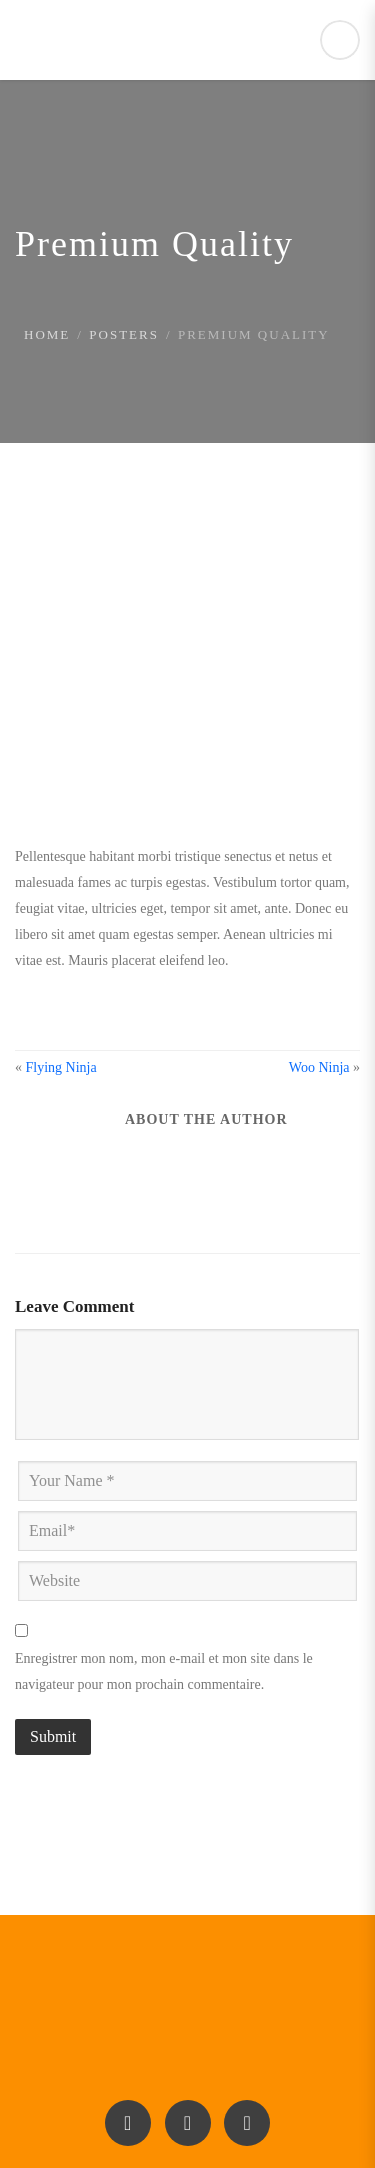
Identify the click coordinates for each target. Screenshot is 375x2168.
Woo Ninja (319, 1067)
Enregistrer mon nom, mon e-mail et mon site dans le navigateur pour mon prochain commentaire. (164, 1671)
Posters (124, 334)
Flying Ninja (61, 1067)
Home (47, 334)
